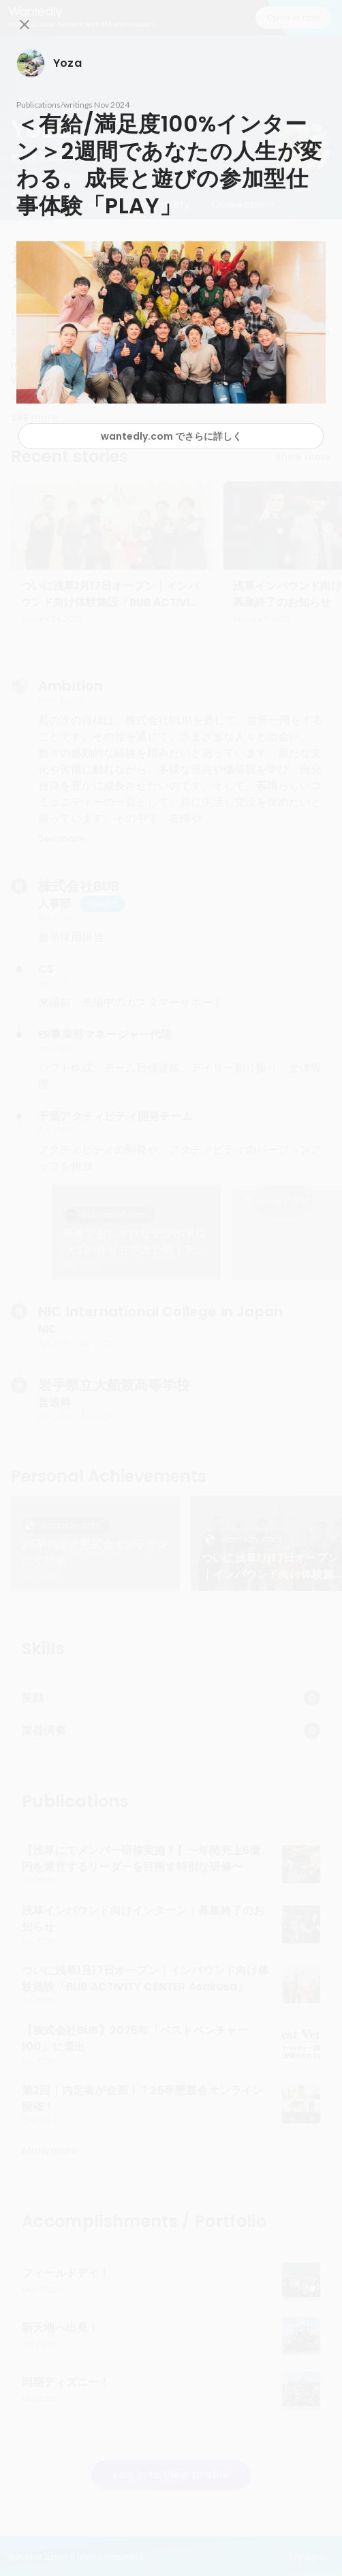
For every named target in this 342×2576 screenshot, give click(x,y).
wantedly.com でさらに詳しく (171, 436)
